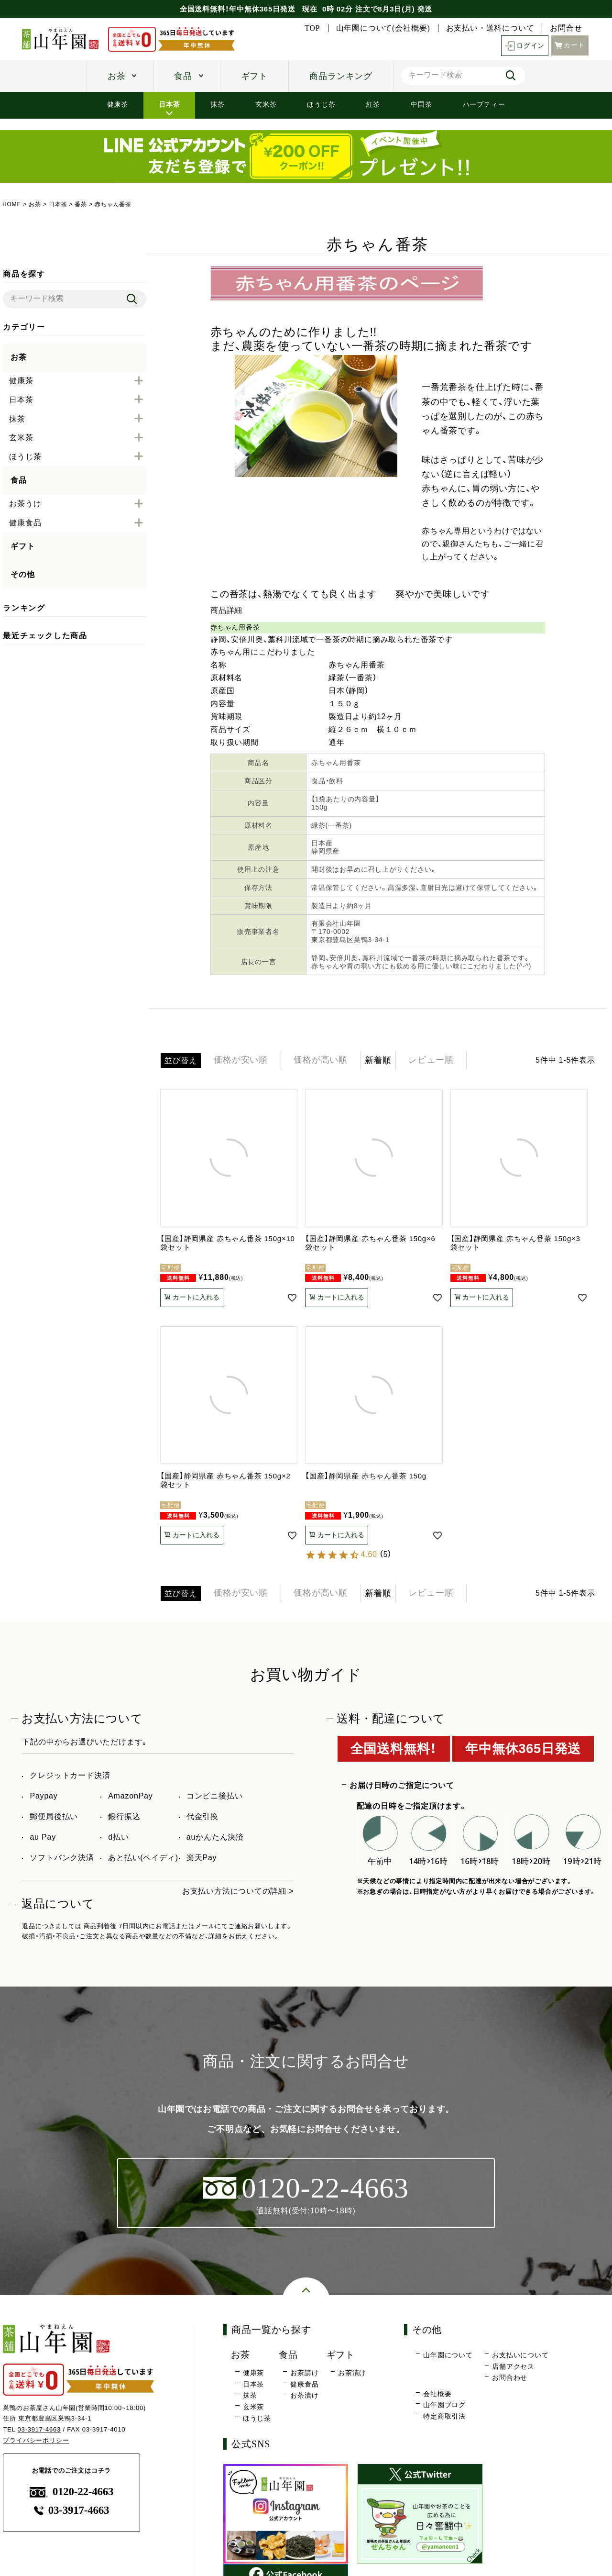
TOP (312, 28)
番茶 (81, 204)
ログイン (525, 46)
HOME (11, 204)
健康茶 (117, 104)
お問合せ (566, 28)
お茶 (117, 76)
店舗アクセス (513, 2366)
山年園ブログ (444, 2405)
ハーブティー (484, 104)
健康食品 (304, 2384)
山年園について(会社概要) (383, 28)
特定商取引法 (444, 2416)
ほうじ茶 (321, 104)
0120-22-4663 (72, 2492)
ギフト (254, 76)
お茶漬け (304, 2395)
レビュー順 (432, 1060)
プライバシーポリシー (36, 2440)
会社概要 (437, 2394)
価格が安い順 (241, 1060)
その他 (22, 574)
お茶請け (304, 2373)
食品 (183, 76)
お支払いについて (520, 2355)
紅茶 (373, 104)
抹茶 (217, 104)
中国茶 (421, 104)
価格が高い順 (321, 1060)
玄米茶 (265, 104)
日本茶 (169, 104)
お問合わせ (509, 2377)
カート (570, 44)
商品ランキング (340, 76)
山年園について (448, 2355)
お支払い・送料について (490, 28)
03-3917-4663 (39, 2429)
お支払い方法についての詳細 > (238, 1891)
